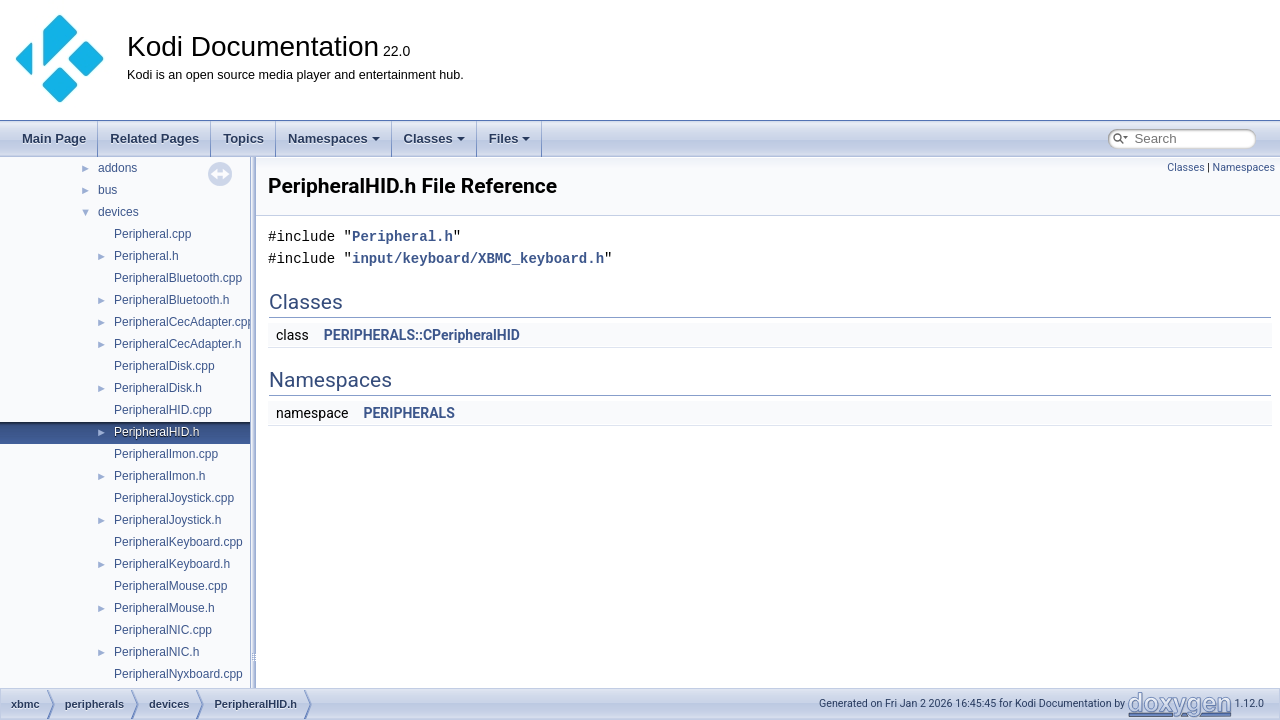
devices (118, 212)
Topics (243, 138)
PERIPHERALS (408, 413)
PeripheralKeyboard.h (172, 564)
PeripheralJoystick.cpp (174, 498)
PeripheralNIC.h (156, 652)
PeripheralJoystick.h (167, 520)
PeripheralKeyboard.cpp (178, 542)
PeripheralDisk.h (158, 388)
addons (117, 168)
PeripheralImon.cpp (166, 454)
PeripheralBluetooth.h (171, 300)
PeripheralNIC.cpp (163, 630)
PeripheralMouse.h (164, 608)
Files (510, 138)
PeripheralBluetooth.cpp (178, 278)
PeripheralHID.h (156, 432)
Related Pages (154, 138)
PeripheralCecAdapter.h (177, 344)
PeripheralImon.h (159, 476)
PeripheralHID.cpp (163, 410)
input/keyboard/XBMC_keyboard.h (478, 258)
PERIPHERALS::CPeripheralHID (422, 335)
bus (107, 190)
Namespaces (334, 138)
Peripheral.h (146, 256)
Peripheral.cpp (152, 234)
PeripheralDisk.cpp (164, 366)
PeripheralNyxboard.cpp (178, 674)
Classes (434, 138)
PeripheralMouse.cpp (170, 586)
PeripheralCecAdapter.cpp (184, 322)
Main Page (54, 138)
